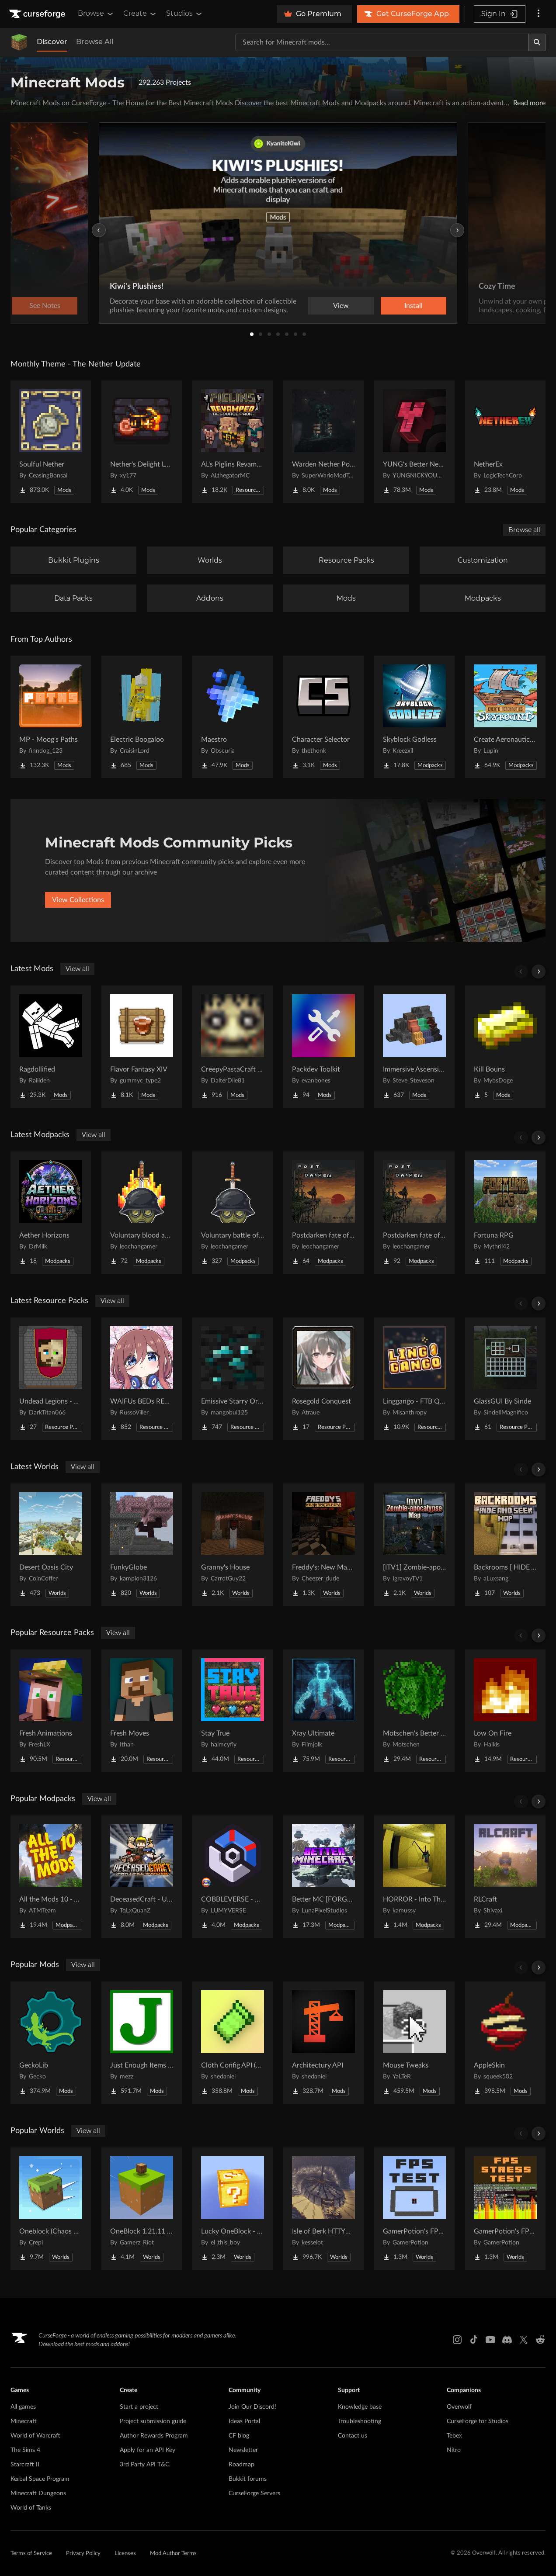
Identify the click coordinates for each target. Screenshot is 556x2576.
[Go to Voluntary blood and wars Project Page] (141, 1212)
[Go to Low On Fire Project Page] (505, 1710)
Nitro (454, 2450)
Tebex (454, 2436)
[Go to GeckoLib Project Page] (50, 2042)
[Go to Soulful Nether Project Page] (50, 441)
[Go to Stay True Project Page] (232, 1710)
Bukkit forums (248, 2479)
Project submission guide (153, 2421)
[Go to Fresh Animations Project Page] (50, 1710)
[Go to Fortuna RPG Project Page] (505, 1212)
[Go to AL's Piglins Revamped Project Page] (232, 441)
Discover (52, 42)
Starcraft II (24, 2465)
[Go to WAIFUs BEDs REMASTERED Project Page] (141, 1378)
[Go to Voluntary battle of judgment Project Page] (232, 1212)
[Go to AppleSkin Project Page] (505, 2042)
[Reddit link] (540, 2339)
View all (77, 969)
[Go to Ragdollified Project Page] (50, 1046)
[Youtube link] (490, 2339)
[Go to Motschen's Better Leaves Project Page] (414, 1710)
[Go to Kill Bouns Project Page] (505, 1046)
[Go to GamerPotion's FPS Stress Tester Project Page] (505, 2208)
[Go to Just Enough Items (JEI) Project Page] (141, 2042)
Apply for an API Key (147, 2450)
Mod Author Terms (173, 2553)
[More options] (538, 14)
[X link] (523, 2339)
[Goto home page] (38, 14)
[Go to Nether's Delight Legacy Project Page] (141, 441)
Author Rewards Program (154, 2436)
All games (23, 2407)
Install (413, 305)
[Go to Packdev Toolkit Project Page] (323, 1046)
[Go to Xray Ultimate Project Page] (323, 1710)
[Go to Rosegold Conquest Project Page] (323, 1378)
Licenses (125, 2553)
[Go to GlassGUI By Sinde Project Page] (505, 1378)
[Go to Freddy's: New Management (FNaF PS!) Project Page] (323, 1544)
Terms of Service (31, 2553)
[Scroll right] (539, 972)
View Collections (78, 899)
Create (140, 13)
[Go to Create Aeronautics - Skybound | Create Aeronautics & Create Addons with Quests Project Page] (505, 717)
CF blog (239, 2436)
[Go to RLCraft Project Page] (505, 1876)
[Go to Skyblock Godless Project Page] (414, 717)
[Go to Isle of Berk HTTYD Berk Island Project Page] (323, 2208)
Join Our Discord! (252, 2407)
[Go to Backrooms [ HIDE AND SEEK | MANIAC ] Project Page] (505, 1544)
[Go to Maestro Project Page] (232, 717)
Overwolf (459, 2407)
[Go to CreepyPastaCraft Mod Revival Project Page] (232, 1046)
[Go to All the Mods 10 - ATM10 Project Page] (50, 1876)
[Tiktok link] (474, 2339)
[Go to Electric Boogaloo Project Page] (141, 717)
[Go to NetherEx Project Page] (505, 441)
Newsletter (243, 2450)
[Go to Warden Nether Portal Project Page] (323, 441)
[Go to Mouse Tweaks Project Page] (414, 2042)
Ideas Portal (244, 2421)
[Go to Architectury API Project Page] (323, 2042)
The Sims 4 (25, 2450)
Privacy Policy (83, 2553)
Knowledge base (360, 2407)
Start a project (139, 2407)
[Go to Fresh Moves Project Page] (141, 1710)
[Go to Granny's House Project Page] (232, 1544)
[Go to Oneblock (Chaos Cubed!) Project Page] (50, 2208)
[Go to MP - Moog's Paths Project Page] (50, 717)
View (341, 305)
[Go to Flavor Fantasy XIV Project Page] (141, 1046)
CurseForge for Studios (477, 2421)
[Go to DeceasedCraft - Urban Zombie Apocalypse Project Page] (141, 1876)
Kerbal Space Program (40, 2479)
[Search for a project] (382, 42)
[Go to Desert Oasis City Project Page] (50, 1544)
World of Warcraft (35, 2436)
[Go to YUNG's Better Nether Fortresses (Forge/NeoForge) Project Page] (414, 441)
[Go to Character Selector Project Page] (323, 717)
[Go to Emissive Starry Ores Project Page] (232, 1378)
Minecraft (23, 2421)
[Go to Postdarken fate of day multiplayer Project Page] (323, 1212)
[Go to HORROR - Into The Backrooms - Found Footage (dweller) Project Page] (414, 1876)
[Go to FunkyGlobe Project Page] (141, 1544)
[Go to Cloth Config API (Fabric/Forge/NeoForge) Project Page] (232, 2042)
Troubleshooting (359, 2421)
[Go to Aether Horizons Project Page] (50, 1212)
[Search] (537, 42)
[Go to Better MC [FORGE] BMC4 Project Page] (323, 1876)
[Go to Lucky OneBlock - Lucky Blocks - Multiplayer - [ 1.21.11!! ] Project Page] (232, 2208)
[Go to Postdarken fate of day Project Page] (414, 1212)
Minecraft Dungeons (38, 2493)
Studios (184, 13)
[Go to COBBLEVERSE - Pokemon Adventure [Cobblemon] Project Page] (232, 1876)
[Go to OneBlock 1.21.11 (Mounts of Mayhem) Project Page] (141, 2208)
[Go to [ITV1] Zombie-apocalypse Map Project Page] (414, 1544)
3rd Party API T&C (144, 2465)
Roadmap (241, 2465)
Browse (96, 13)
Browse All (94, 42)
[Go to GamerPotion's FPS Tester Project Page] (414, 2208)
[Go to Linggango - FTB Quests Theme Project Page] (414, 1378)
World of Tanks (30, 2508)
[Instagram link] (457, 2339)
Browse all (524, 530)
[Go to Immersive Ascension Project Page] (414, 1046)
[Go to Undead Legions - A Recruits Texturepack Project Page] (50, 1378)
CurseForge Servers (254, 2493)
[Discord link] (507, 2339)
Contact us (352, 2436)
